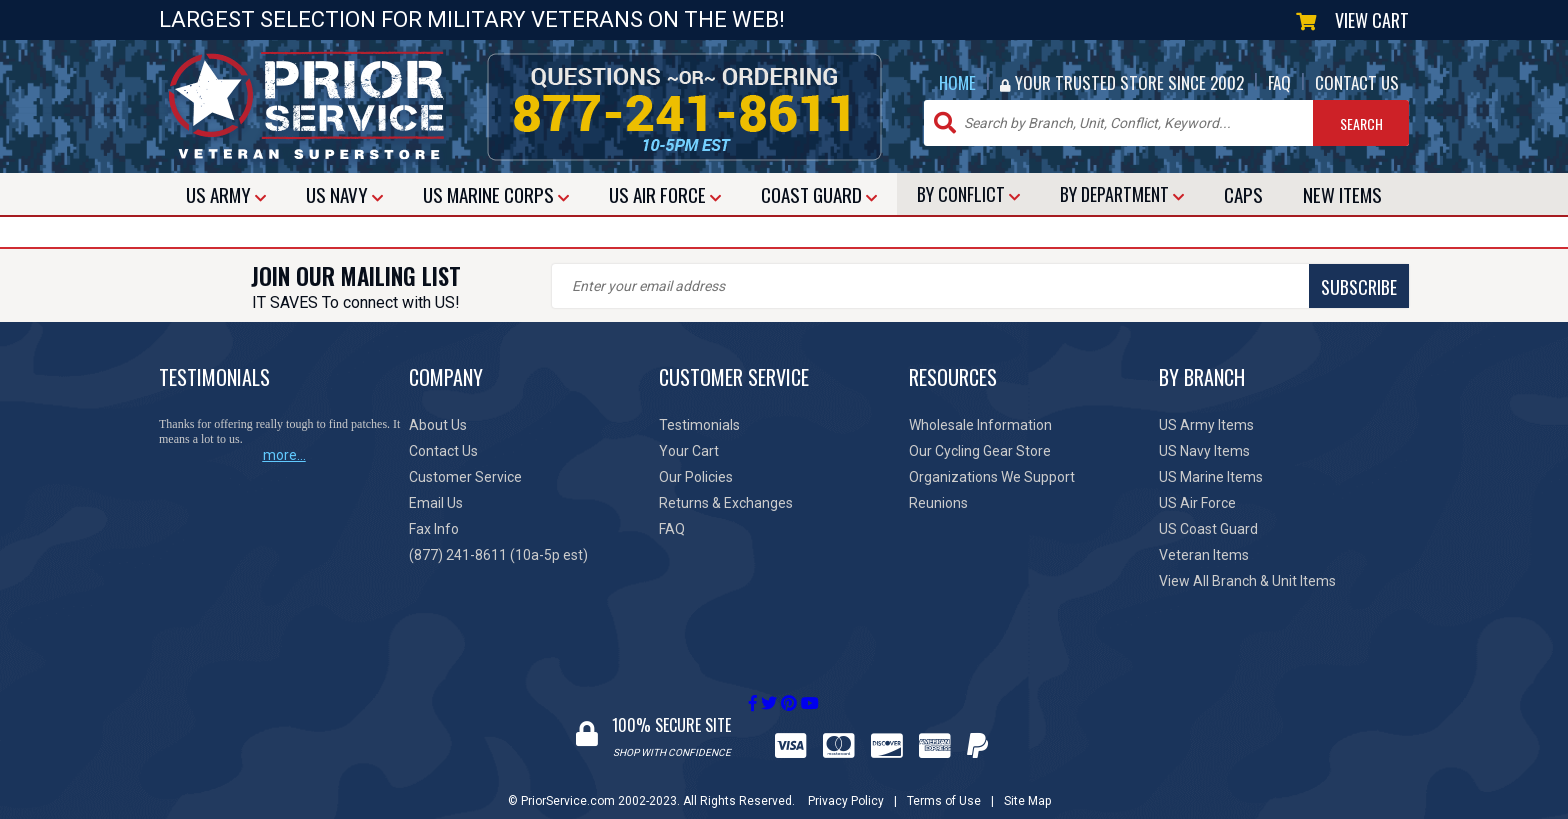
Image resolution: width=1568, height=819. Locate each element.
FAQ (1279, 82)
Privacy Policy (846, 782)
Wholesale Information (980, 425)
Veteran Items (1204, 555)
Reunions (938, 503)
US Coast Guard (1208, 529)
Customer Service (465, 477)
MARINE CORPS (496, 194)
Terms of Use (944, 782)
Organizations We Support (992, 477)
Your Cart (689, 451)
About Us (438, 425)
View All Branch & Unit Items (1247, 581)
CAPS (1243, 194)
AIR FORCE (665, 194)
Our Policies (696, 477)
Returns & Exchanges (726, 503)
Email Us (436, 503)
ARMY (226, 194)
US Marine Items (1211, 477)
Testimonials (699, 425)
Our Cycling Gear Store (980, 451)
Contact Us (443, 451)
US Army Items (1206, 425)
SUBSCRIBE (904, 287)
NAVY (344, 194)
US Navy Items (1204, 451)
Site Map (1027, 782)
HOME (957, 82)
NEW (1342, 194)
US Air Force (1197, 503)
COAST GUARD (819, 194)
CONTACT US (1357, 82)
